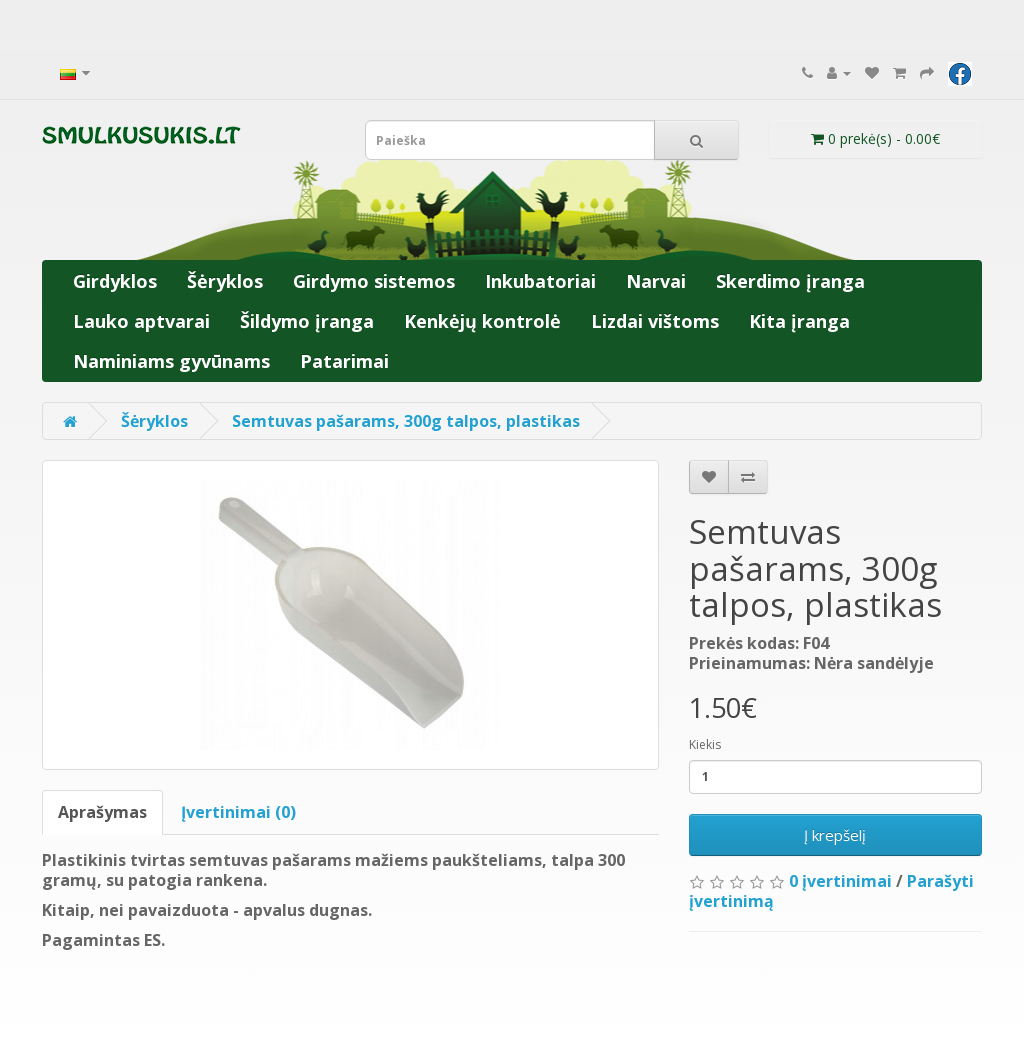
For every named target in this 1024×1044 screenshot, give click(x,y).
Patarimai (344, 361)
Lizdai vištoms (655, 321)
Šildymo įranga (307, 321)
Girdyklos (115, 281)
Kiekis (705, 744)
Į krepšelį (835, 835)
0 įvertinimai (840, 881)
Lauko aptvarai (141, 321)
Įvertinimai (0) (238, 812)
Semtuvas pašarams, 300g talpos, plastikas (406, 421)
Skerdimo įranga (790, 281)
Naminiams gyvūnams (171, 361)
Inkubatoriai (540, 281)
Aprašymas (102, 812)
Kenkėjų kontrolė (482, 321)
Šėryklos (225, 281)
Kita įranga (799, 321)
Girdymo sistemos (374, 281)
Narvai (656, 281)
